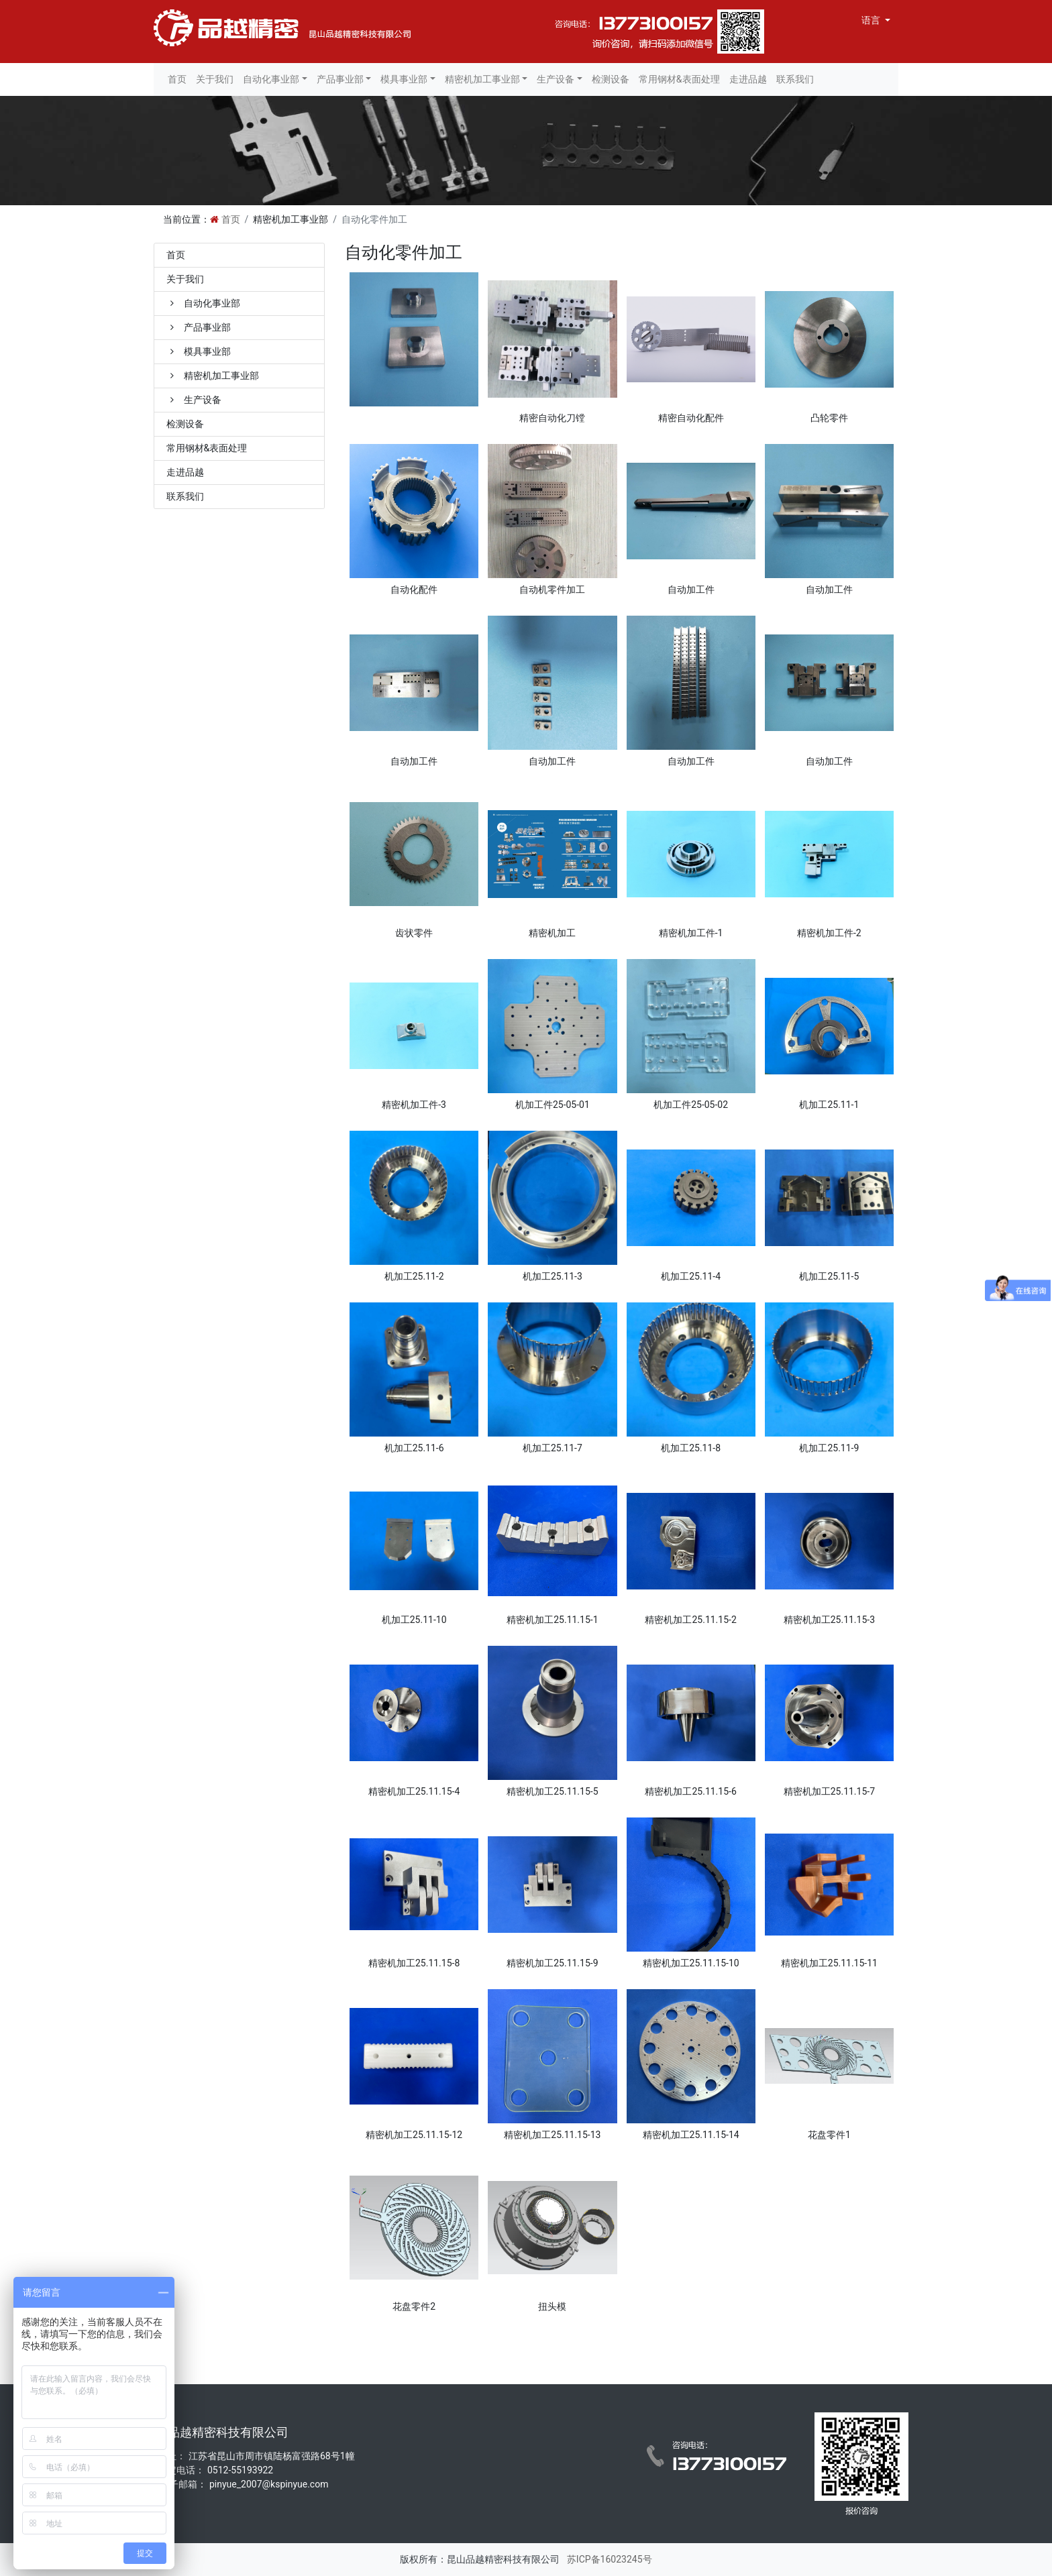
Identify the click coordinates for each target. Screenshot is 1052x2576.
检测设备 (610, 79)
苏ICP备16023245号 (607, 2559)
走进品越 (748, 79)
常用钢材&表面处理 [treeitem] (207, 448)
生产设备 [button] (555, 79)
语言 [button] (871, 20)
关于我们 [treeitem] (185, 279)
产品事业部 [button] (340, 79)
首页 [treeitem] (175, 254)
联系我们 (795, 79)
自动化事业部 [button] (271, 79)
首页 (177, 79)
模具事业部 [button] (403, 79)
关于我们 (214, 79)
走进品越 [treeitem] (185, 472)
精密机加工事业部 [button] (482, 79)
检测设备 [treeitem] (185, 423)
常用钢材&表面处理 (679, 79)
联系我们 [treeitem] (185, 496)
